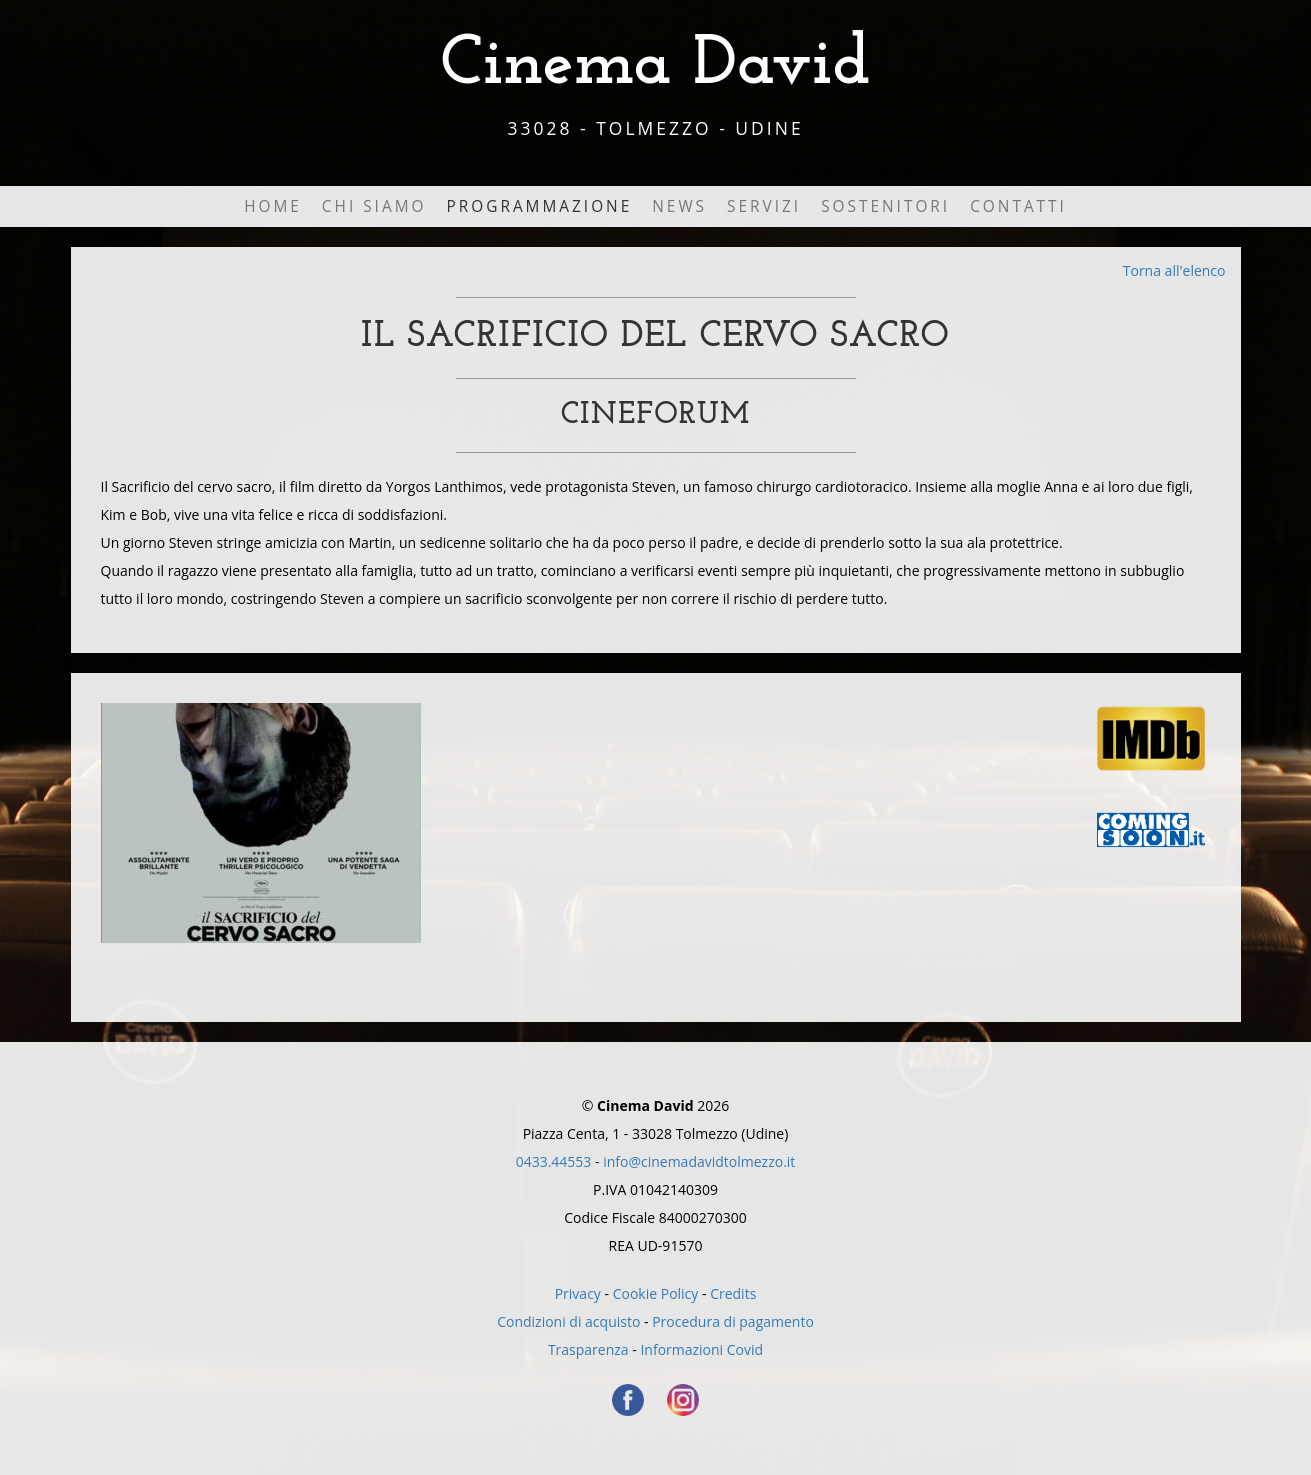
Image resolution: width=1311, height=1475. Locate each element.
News (679, 206)
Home (273, 206)
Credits (733, 1293)
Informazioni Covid (701, 1349)
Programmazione (539, 206)
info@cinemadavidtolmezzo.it (699, 1161)
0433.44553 (554, 1161)
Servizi (764, 206)
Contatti (1018, 206)
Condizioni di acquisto (568, 1321)
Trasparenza (588, 1349)
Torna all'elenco (1174, 270)
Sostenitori (885, 206)
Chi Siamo (374, 206)
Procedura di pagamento (733, 1321)
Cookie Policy (656, 1293)
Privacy (578, 1293)
